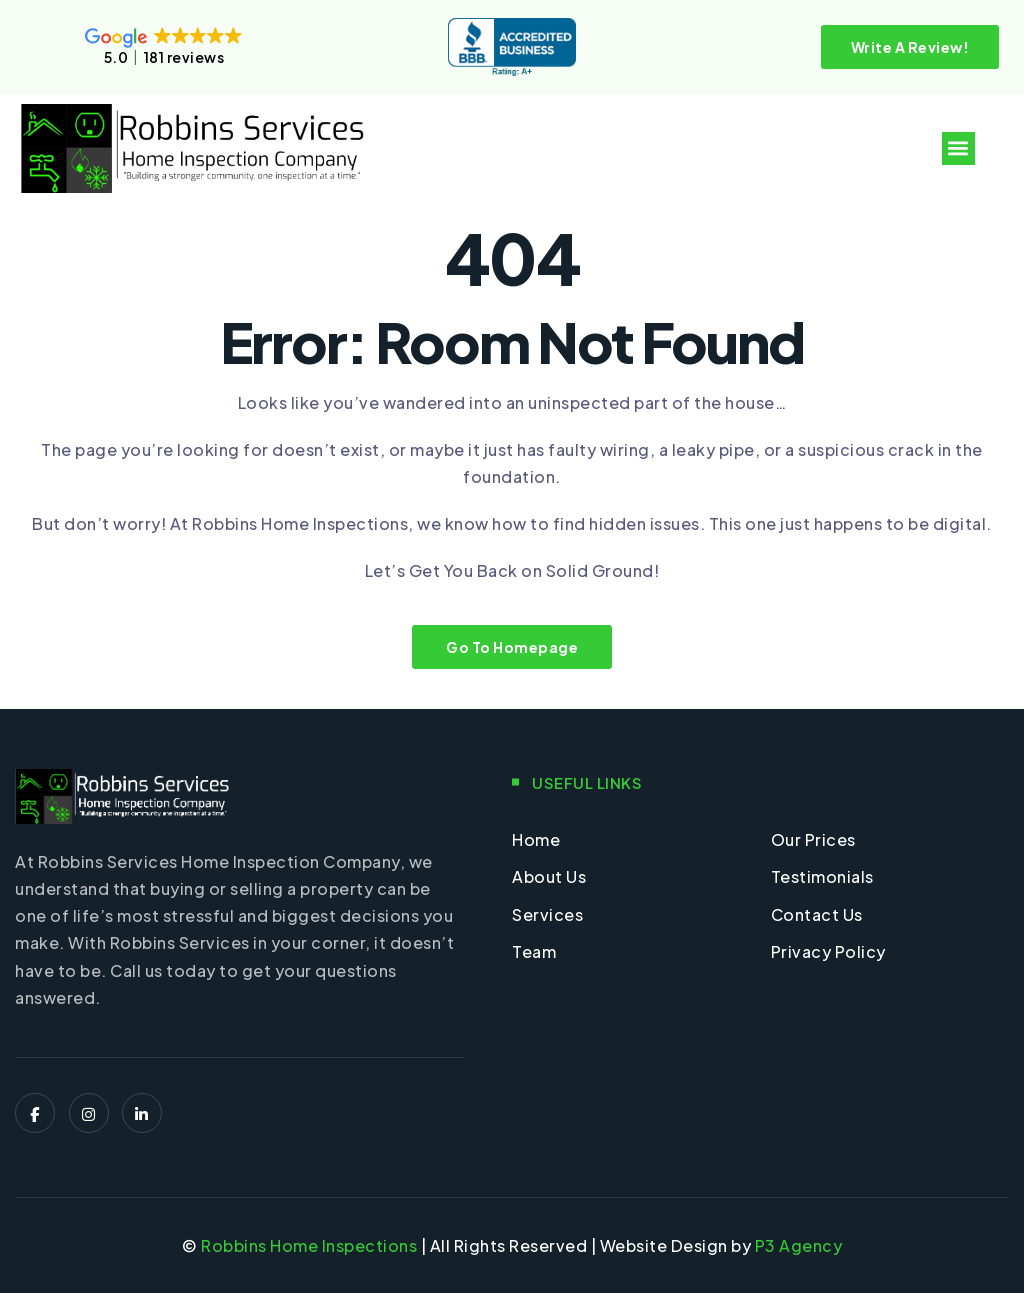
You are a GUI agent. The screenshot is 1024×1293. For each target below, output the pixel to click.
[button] (958, 148)
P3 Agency (799, 1245)
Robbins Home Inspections (309, 1245)
